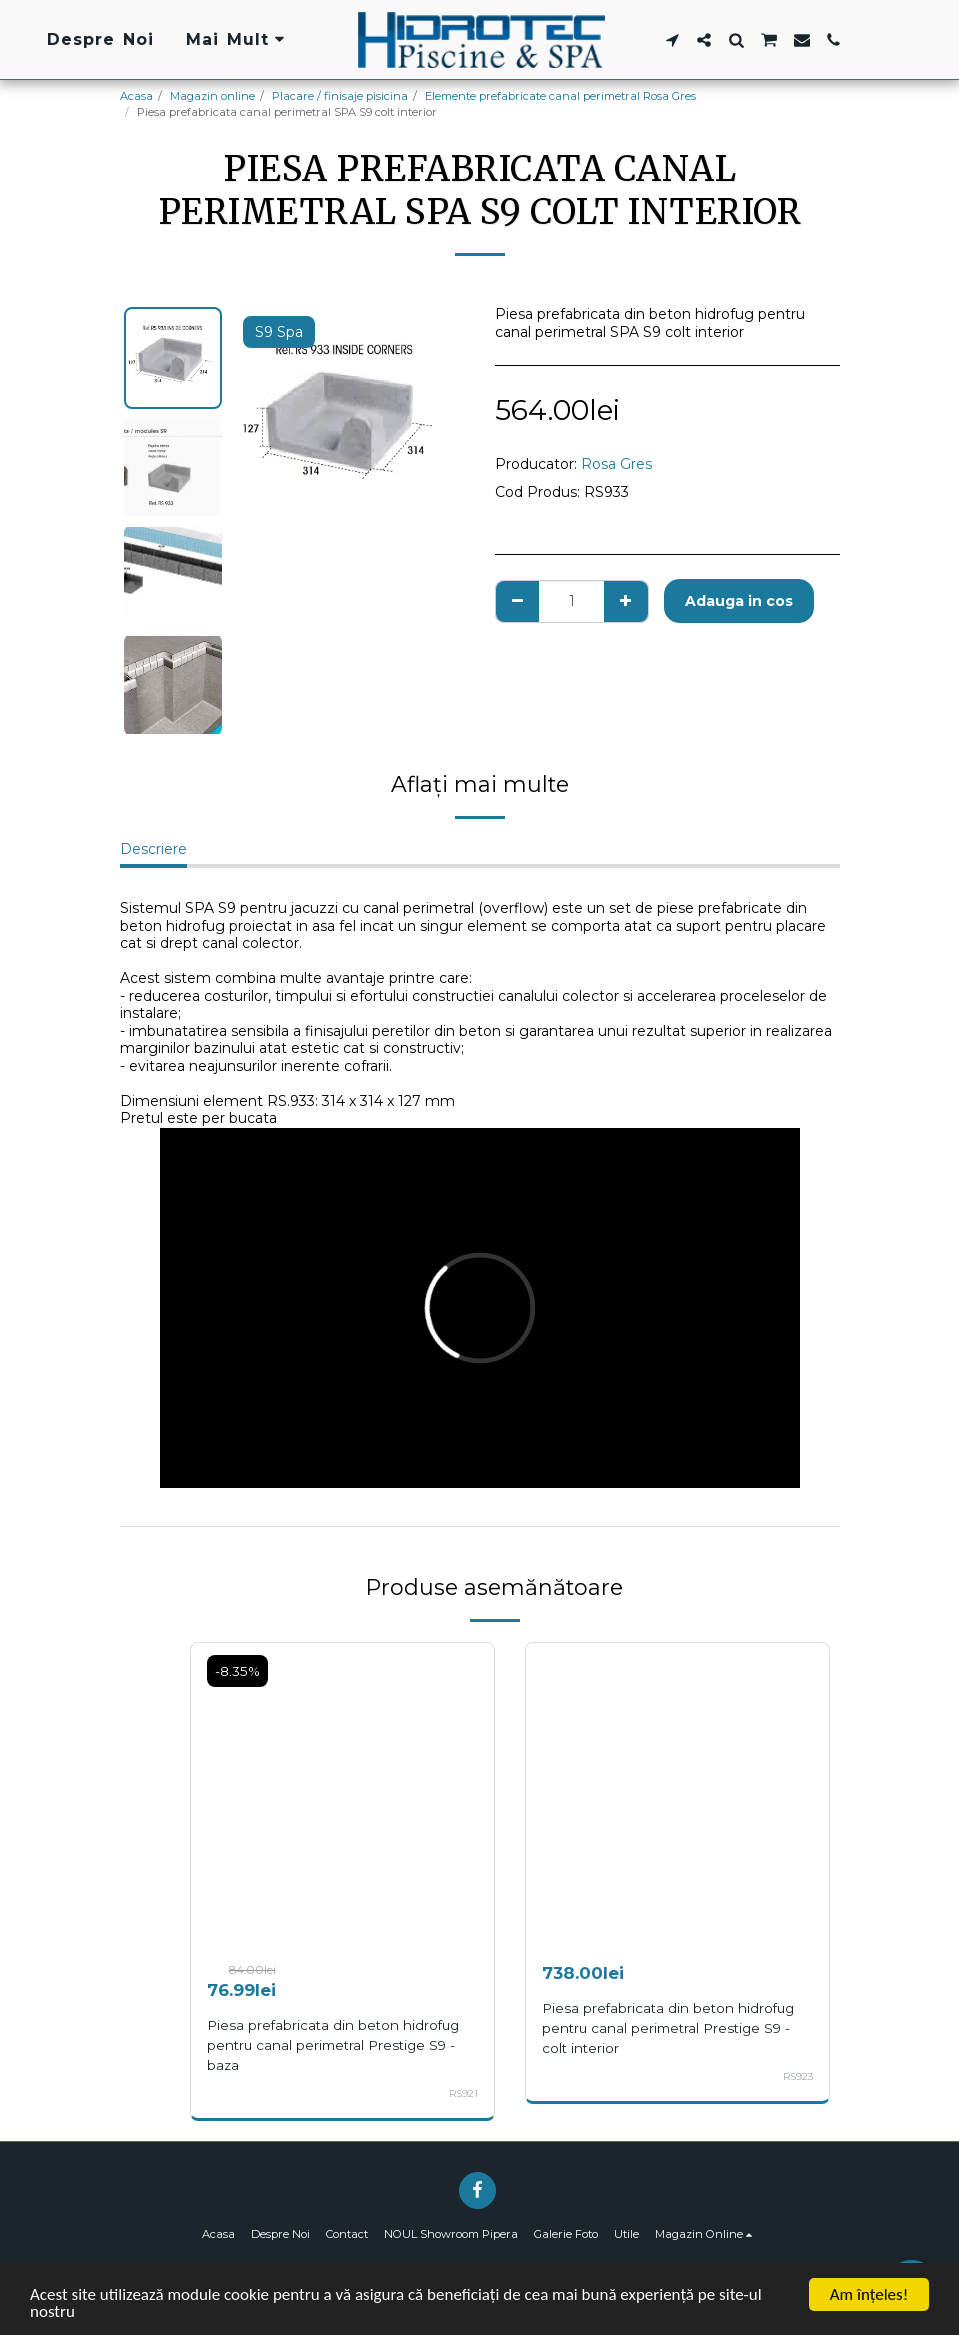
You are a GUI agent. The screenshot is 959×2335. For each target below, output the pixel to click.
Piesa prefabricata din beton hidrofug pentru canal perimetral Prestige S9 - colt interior (668, 2028)
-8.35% (237, 1671)
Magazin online (212, 96)
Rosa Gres (616, 464)
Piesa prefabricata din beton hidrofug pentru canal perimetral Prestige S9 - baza (333, 2045)
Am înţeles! (869, 2294)
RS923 (798, 2076)
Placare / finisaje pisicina (340, 96)
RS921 (463, 2093)
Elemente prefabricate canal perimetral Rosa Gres (560, 96)
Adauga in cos (739, 601)
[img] (342, 1794)
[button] (672, 40)
